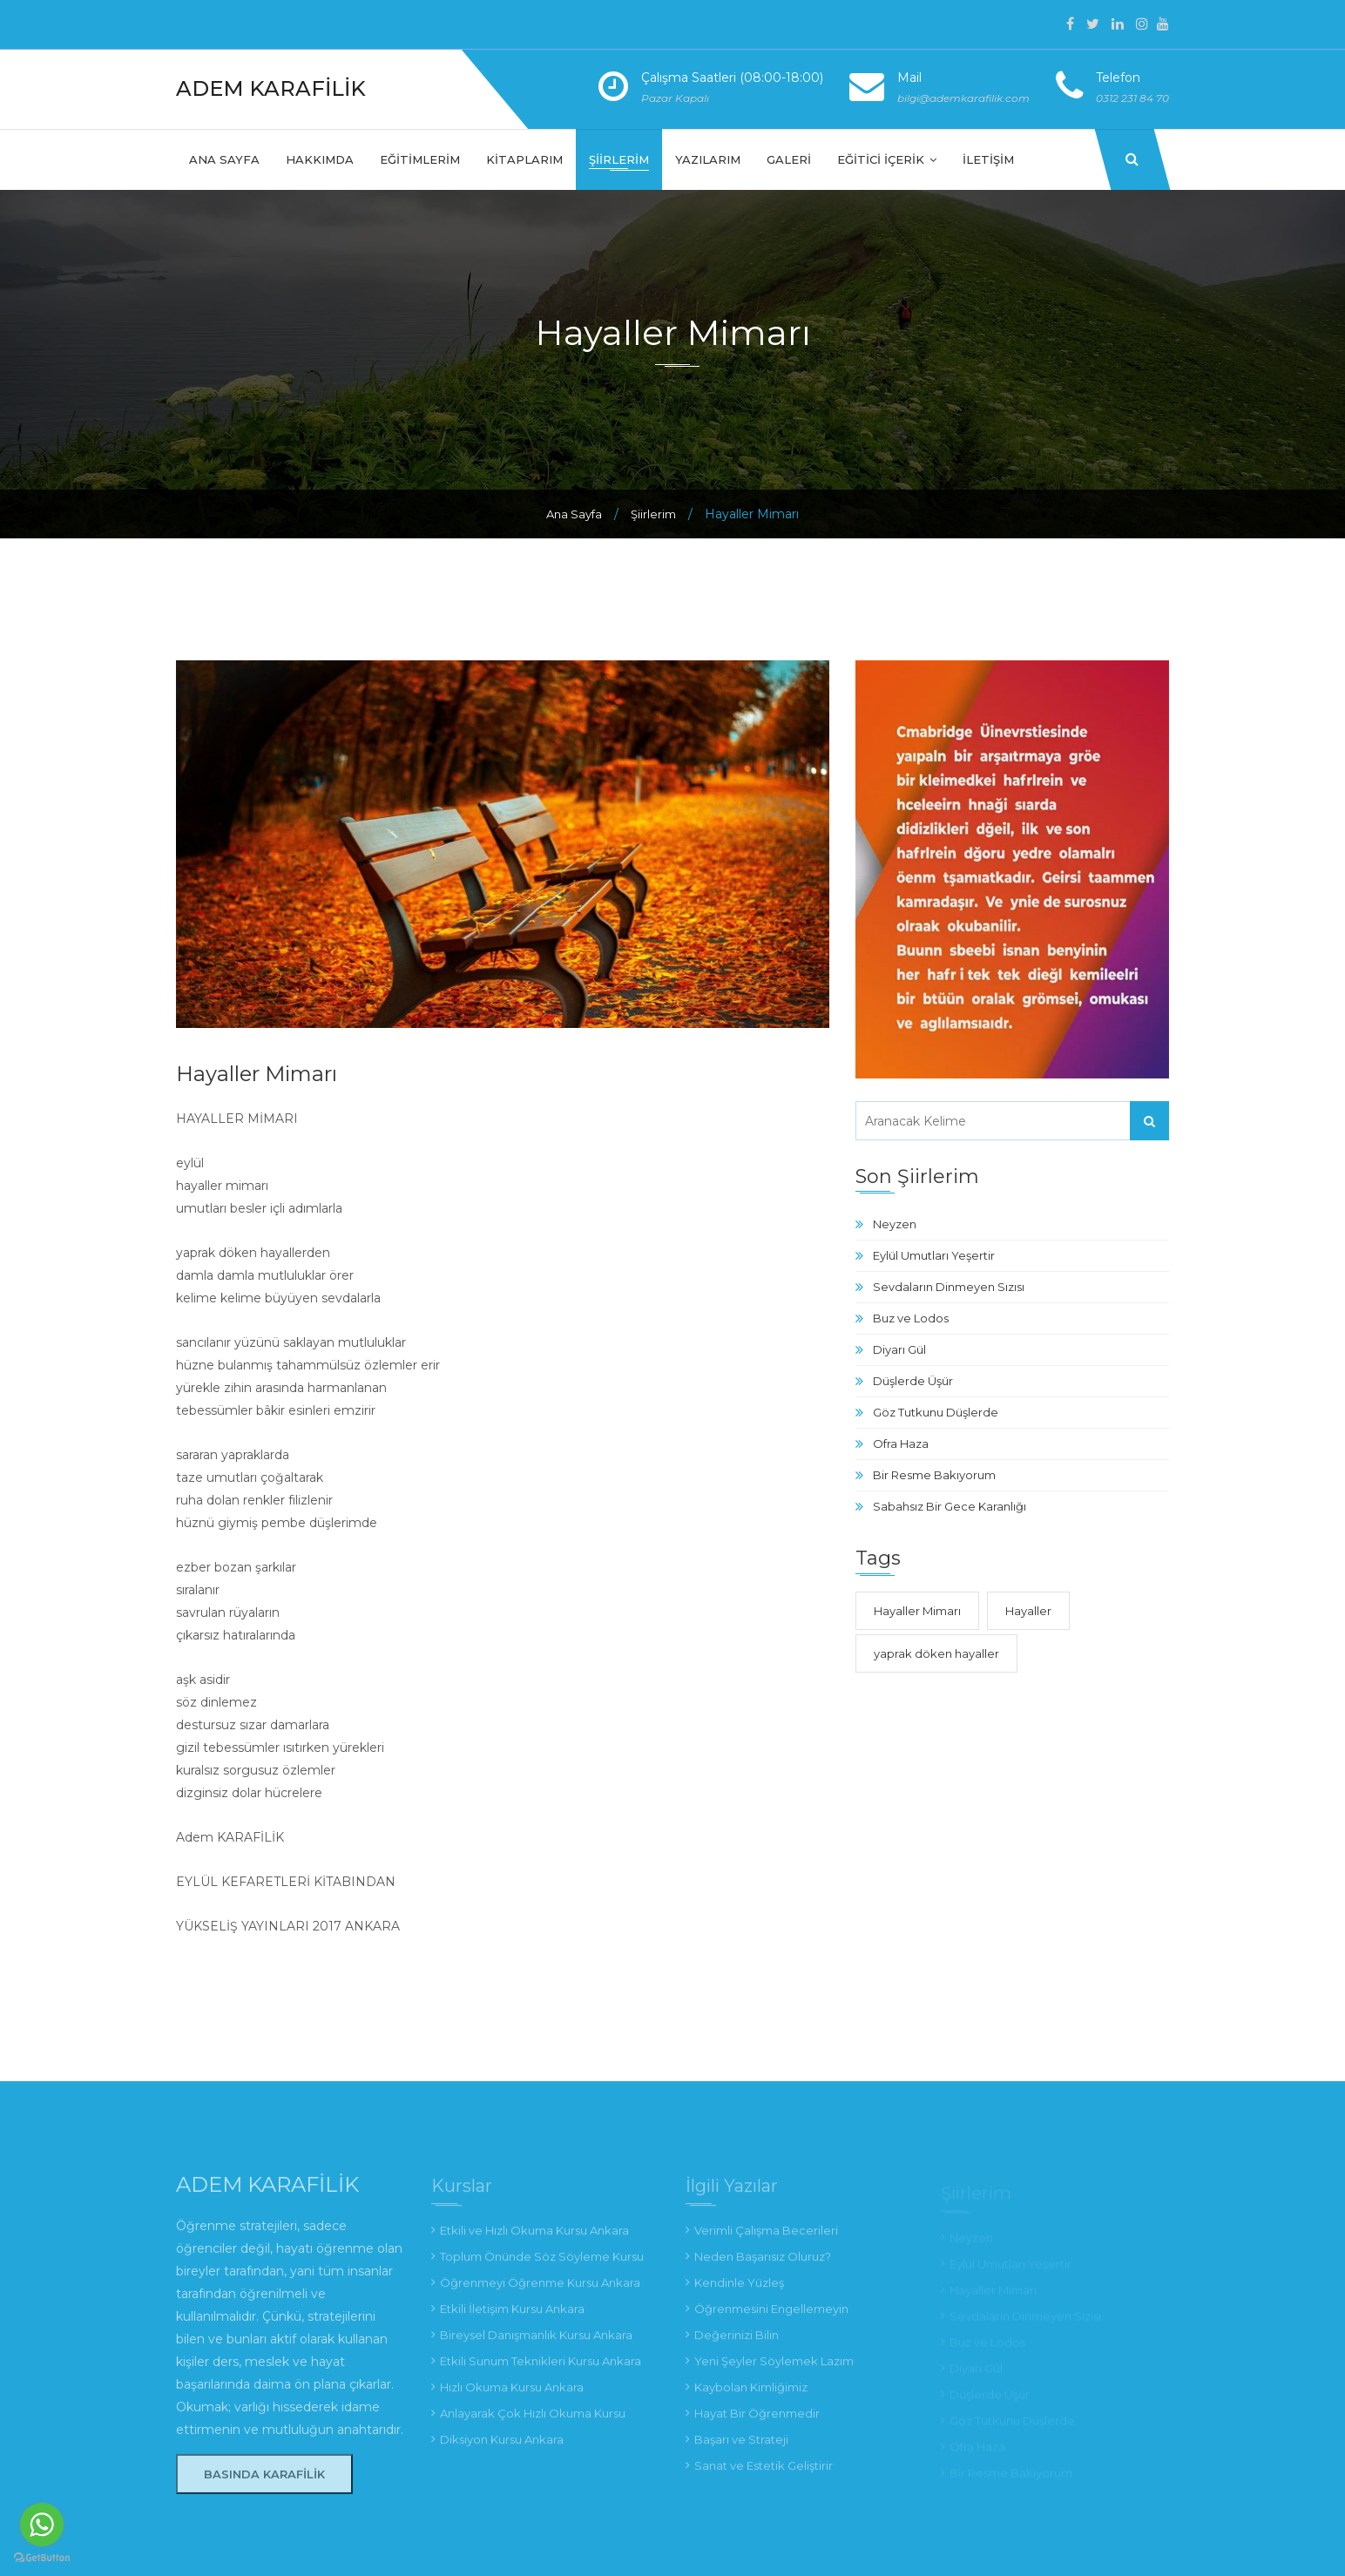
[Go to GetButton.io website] (42, 2558)
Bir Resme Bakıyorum (934, 1475)
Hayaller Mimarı (917, 1611)
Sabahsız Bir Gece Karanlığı (949, 1506)
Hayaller (1028, 1611)
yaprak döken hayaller (936, 1653)
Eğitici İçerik (886, 159)
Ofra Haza (901, 1443)
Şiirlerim (619, 159)
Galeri (789, 159)
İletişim (988, 159)
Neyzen (894, 1224)
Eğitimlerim (420, 159)
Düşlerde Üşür (913, 1381)
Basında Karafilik (264, 2484)
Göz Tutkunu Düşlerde (935, 1412)
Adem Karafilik (271, 88)
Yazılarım (707, 159)
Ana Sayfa (224, 159)
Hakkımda (320, 159)
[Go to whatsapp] (42, 2524)
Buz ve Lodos (911, 1318)
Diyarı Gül (899, 1349)
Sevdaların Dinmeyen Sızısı (948, 1287)
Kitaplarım (524, 159)
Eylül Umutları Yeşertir (934, 1255)
